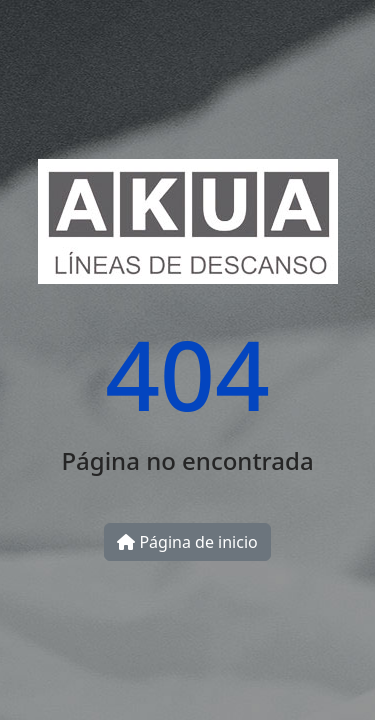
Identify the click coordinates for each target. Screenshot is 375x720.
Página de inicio (187, 542)
